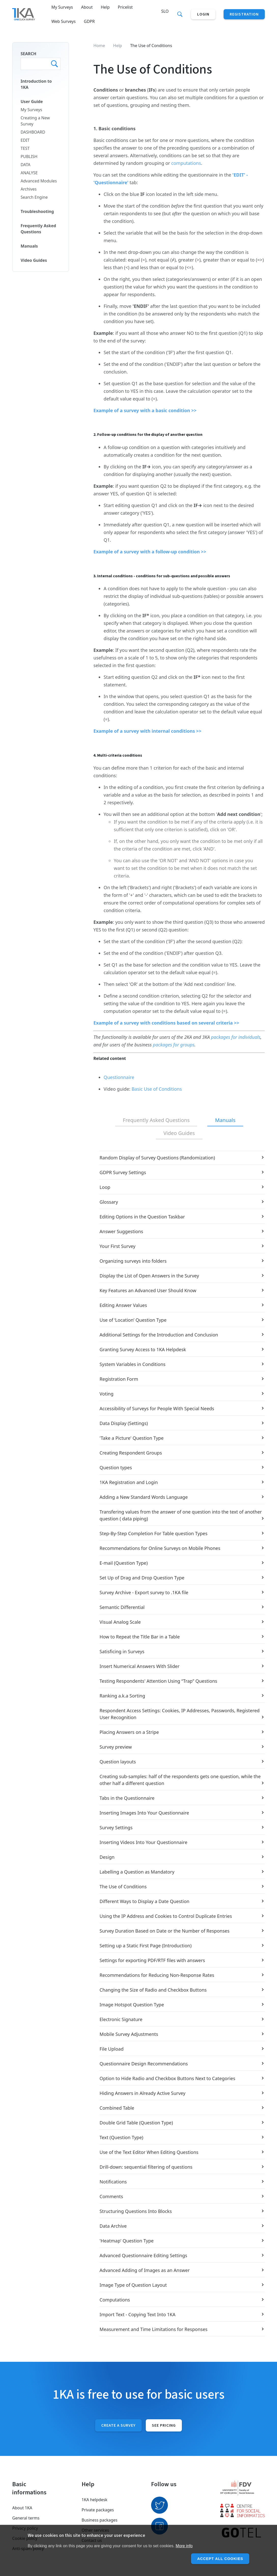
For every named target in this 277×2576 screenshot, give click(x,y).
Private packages (98, 2510)
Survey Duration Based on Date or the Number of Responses (164, 1931)
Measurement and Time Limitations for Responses (153, 2329)
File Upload (111, 2049)
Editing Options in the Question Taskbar (142, 1217)
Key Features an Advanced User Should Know (147, 1290)
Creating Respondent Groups (130, 1453)
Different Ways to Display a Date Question (144, 1901)
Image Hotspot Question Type (131, 2005)
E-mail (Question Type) (123, 1563)
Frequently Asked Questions (38, 229)
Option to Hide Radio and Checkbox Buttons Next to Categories (167, 2078)
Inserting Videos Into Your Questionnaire (143, 1842)
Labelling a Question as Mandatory (136, 1872)
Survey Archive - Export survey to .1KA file (143, 1592)
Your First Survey (117, 1246)
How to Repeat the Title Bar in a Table (139, 1637)
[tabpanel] (179, 1743)
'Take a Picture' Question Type (131, 1438)
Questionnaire (119, 1077)
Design (106, 1857)
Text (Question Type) (121, 2137)
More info (184, 2546)
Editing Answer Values (123, 1305)
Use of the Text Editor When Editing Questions (148, 2152)
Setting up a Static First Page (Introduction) (145, 1945)
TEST (25, 148)
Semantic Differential (121, 1607)
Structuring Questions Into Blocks (135, 2211)
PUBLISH (29, 156)
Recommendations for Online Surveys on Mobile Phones (159, 1548)
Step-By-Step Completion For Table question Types (153, 1533)
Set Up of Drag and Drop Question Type (141, 1578)
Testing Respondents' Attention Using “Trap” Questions (158, 1681)
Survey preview (115, 1747)
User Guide (32, 101)
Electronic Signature (120, 2019)
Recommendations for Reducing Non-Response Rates (156, 1975)
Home (99, 45)
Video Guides (34, 260)
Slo (165, 11)
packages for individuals (235, 1037)
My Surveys (62, 7)
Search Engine (34, 197)
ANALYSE (29, 173)
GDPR (89, 21)
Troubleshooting (37, 211)
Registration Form (118, 1379)
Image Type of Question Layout (133, 2285)
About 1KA (22, 2508)
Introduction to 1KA (36, 84)
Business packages (100, 2520)
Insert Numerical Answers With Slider (139, 1666)
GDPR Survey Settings (122, 1172)
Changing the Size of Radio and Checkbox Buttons (153, 1990)
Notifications (113, 2182)
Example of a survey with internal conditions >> (147, 731)
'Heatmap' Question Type (126, 2241)
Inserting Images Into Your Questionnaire (144, 1813)
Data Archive (113, 2226)
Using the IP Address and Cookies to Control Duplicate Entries (165, 1916)
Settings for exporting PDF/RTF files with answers (152, 1960)
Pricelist (125, 7)
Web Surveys (63, 21)
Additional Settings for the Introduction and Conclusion (158, 1335)
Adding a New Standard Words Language (143, 1497)
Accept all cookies (218, 2558)
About (87, 7)
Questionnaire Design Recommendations (143, 2064)
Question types (115, 1467)
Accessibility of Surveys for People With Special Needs (156, 1408)
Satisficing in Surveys (121, 1651)
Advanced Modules (39, 181)
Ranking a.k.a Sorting (122, 1696)
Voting (106, 1394)
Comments (111, 2196)
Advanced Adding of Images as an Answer (144, 2270)
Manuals (29, 246)
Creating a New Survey (35, 121)
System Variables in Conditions (132, 1364)
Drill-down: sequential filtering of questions (145, 2167)
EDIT (25, 140)
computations (186, 163)
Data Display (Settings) (123, 1423)
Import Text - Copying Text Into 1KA (137, 2314)
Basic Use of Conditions (157, 1089)
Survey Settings (116, 1827)
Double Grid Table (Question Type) (136, 2123)
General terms (25, 2518)
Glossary (108, 1202)
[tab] (156, 1120)
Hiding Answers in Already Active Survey (142, 2093)
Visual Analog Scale (120, 1622)
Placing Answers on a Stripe (129, 1732)
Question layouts (117, 1762)
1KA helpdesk (94, 2499)
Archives (29, 189)
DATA (25, 164)
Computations (114, 2300)
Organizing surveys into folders (133, 1261)
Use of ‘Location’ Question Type (132, 1320)
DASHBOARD (33, 132)
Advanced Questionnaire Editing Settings (143, 2255)
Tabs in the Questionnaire (126, 1798)
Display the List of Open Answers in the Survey (149, 1276)
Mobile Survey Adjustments (128, 2034)
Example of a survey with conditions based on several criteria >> (166, 1023)
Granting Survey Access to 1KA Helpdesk (142, 1349)
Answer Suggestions (121, 1231)
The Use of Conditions (123, 1886)
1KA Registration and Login (128, 1482)
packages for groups (173, 1045)
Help (105, 7)
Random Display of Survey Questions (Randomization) (157, 1158)
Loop (104, 1187)
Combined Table (116, 2108)
